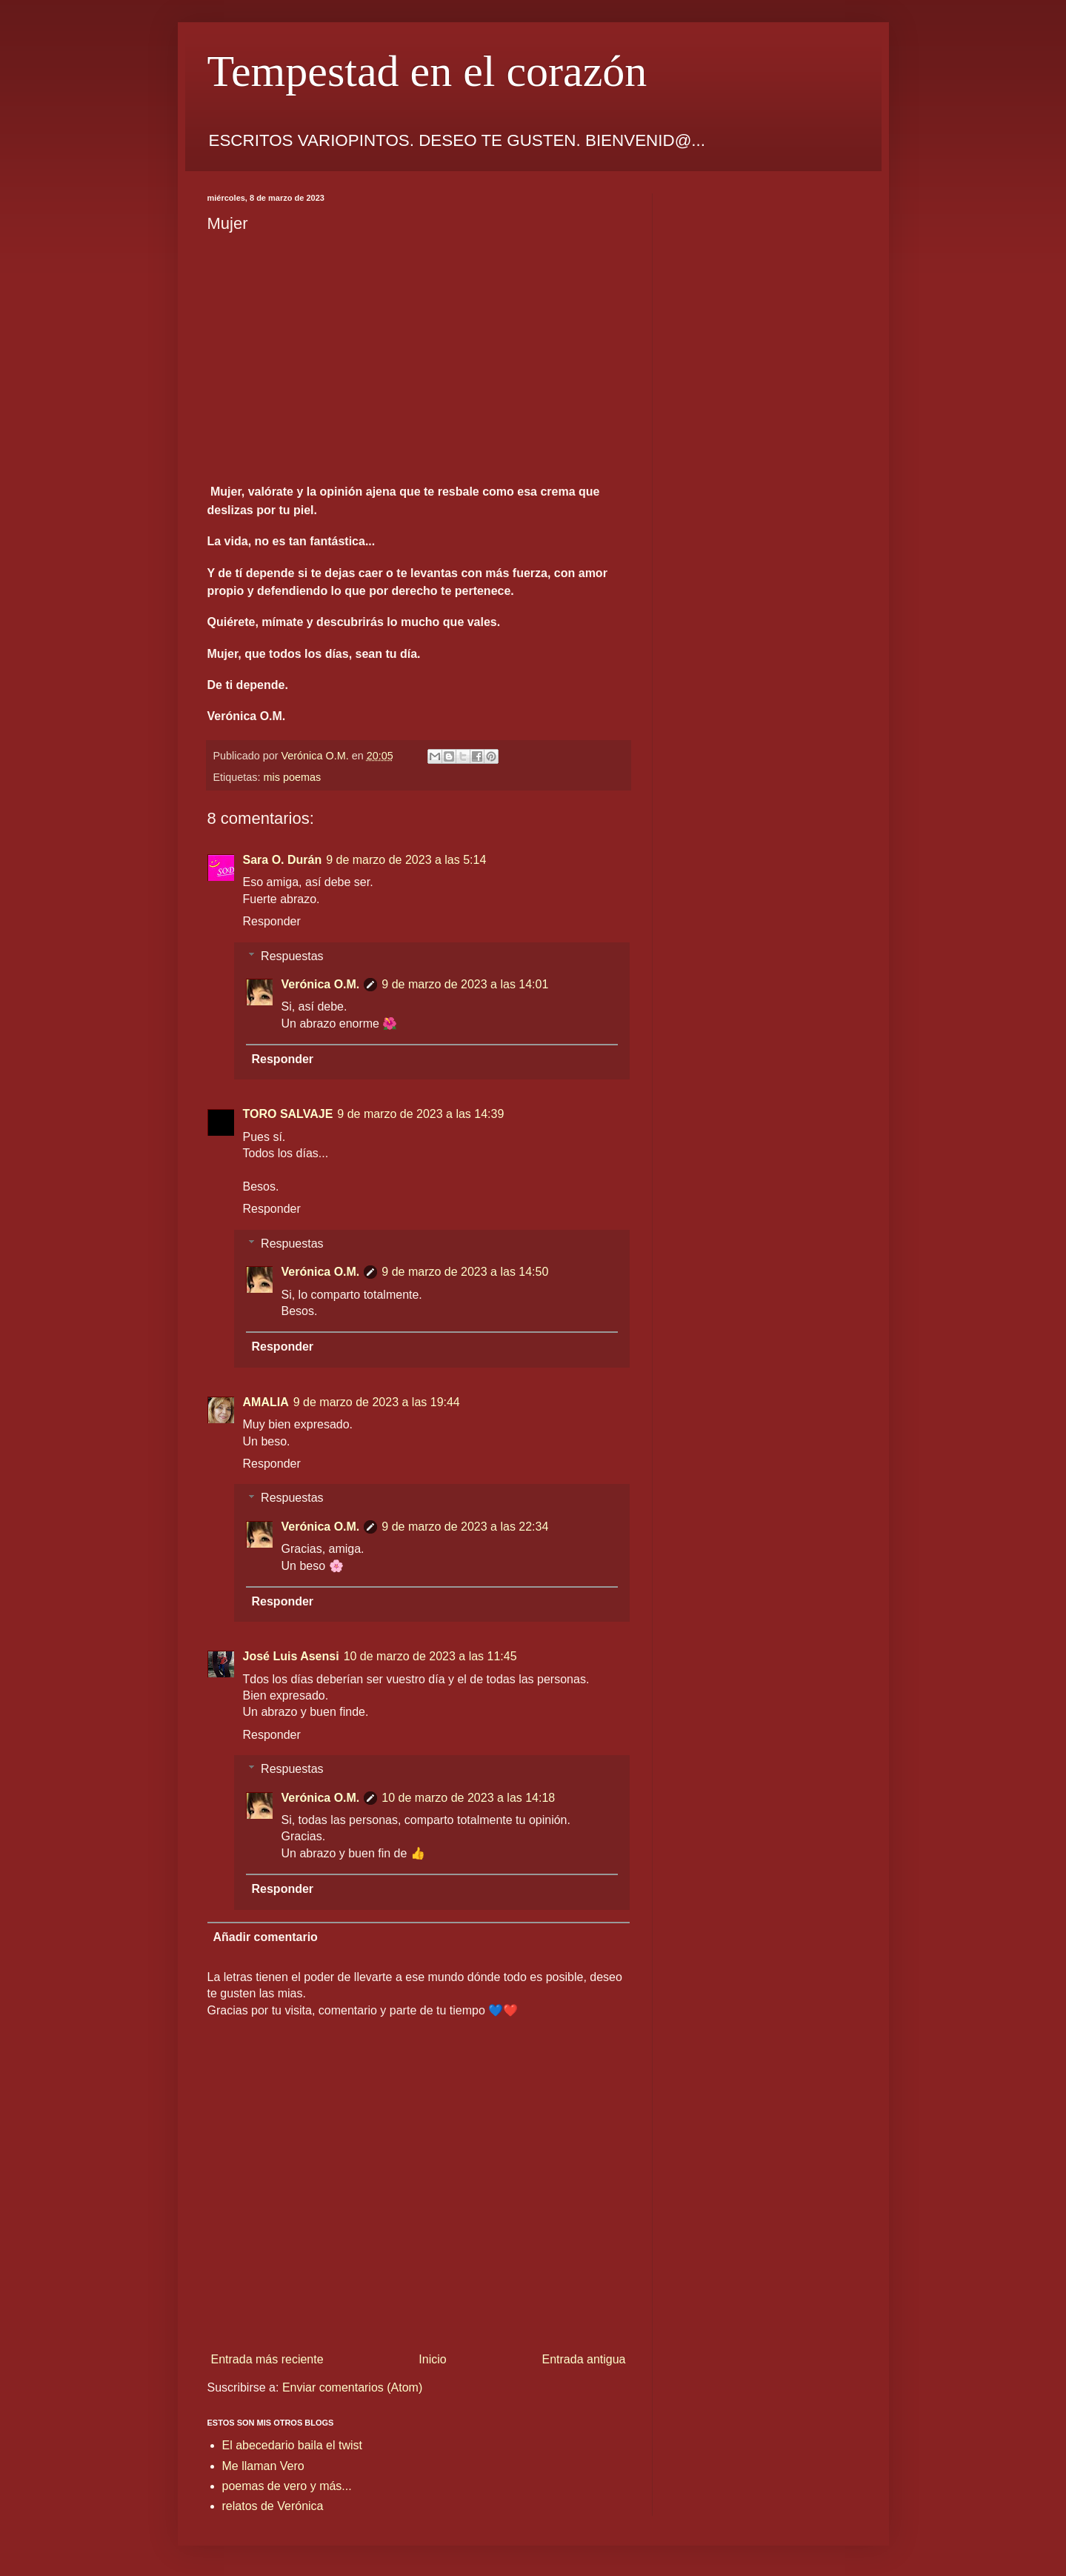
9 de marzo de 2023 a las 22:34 (465, 1526)
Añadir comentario (265, 1937)
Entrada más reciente (267, 2359)
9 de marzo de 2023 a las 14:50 (465, 1271)
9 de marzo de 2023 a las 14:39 (420, 1114)
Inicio (432, 2359)
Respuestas (292, 956)
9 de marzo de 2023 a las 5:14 (406, 859)
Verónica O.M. (321, 984)
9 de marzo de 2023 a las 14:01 (465, 984)
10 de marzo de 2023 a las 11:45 (430, 1656)
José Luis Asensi (291, 1656)
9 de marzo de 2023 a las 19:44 (376, 1402)
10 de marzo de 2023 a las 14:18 (468, 1797)
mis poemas (293, 777)
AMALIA (266, 1402)
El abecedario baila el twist (292, 2445)
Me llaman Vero (263, 2466)
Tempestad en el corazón (427, 71)
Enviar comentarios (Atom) (352, 2387)
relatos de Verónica (273, 2506)
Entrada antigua (584, 2359)
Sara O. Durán (282, 859)
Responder (272, 921)
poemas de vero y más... (287, 2486)
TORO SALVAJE (288, 1114)
